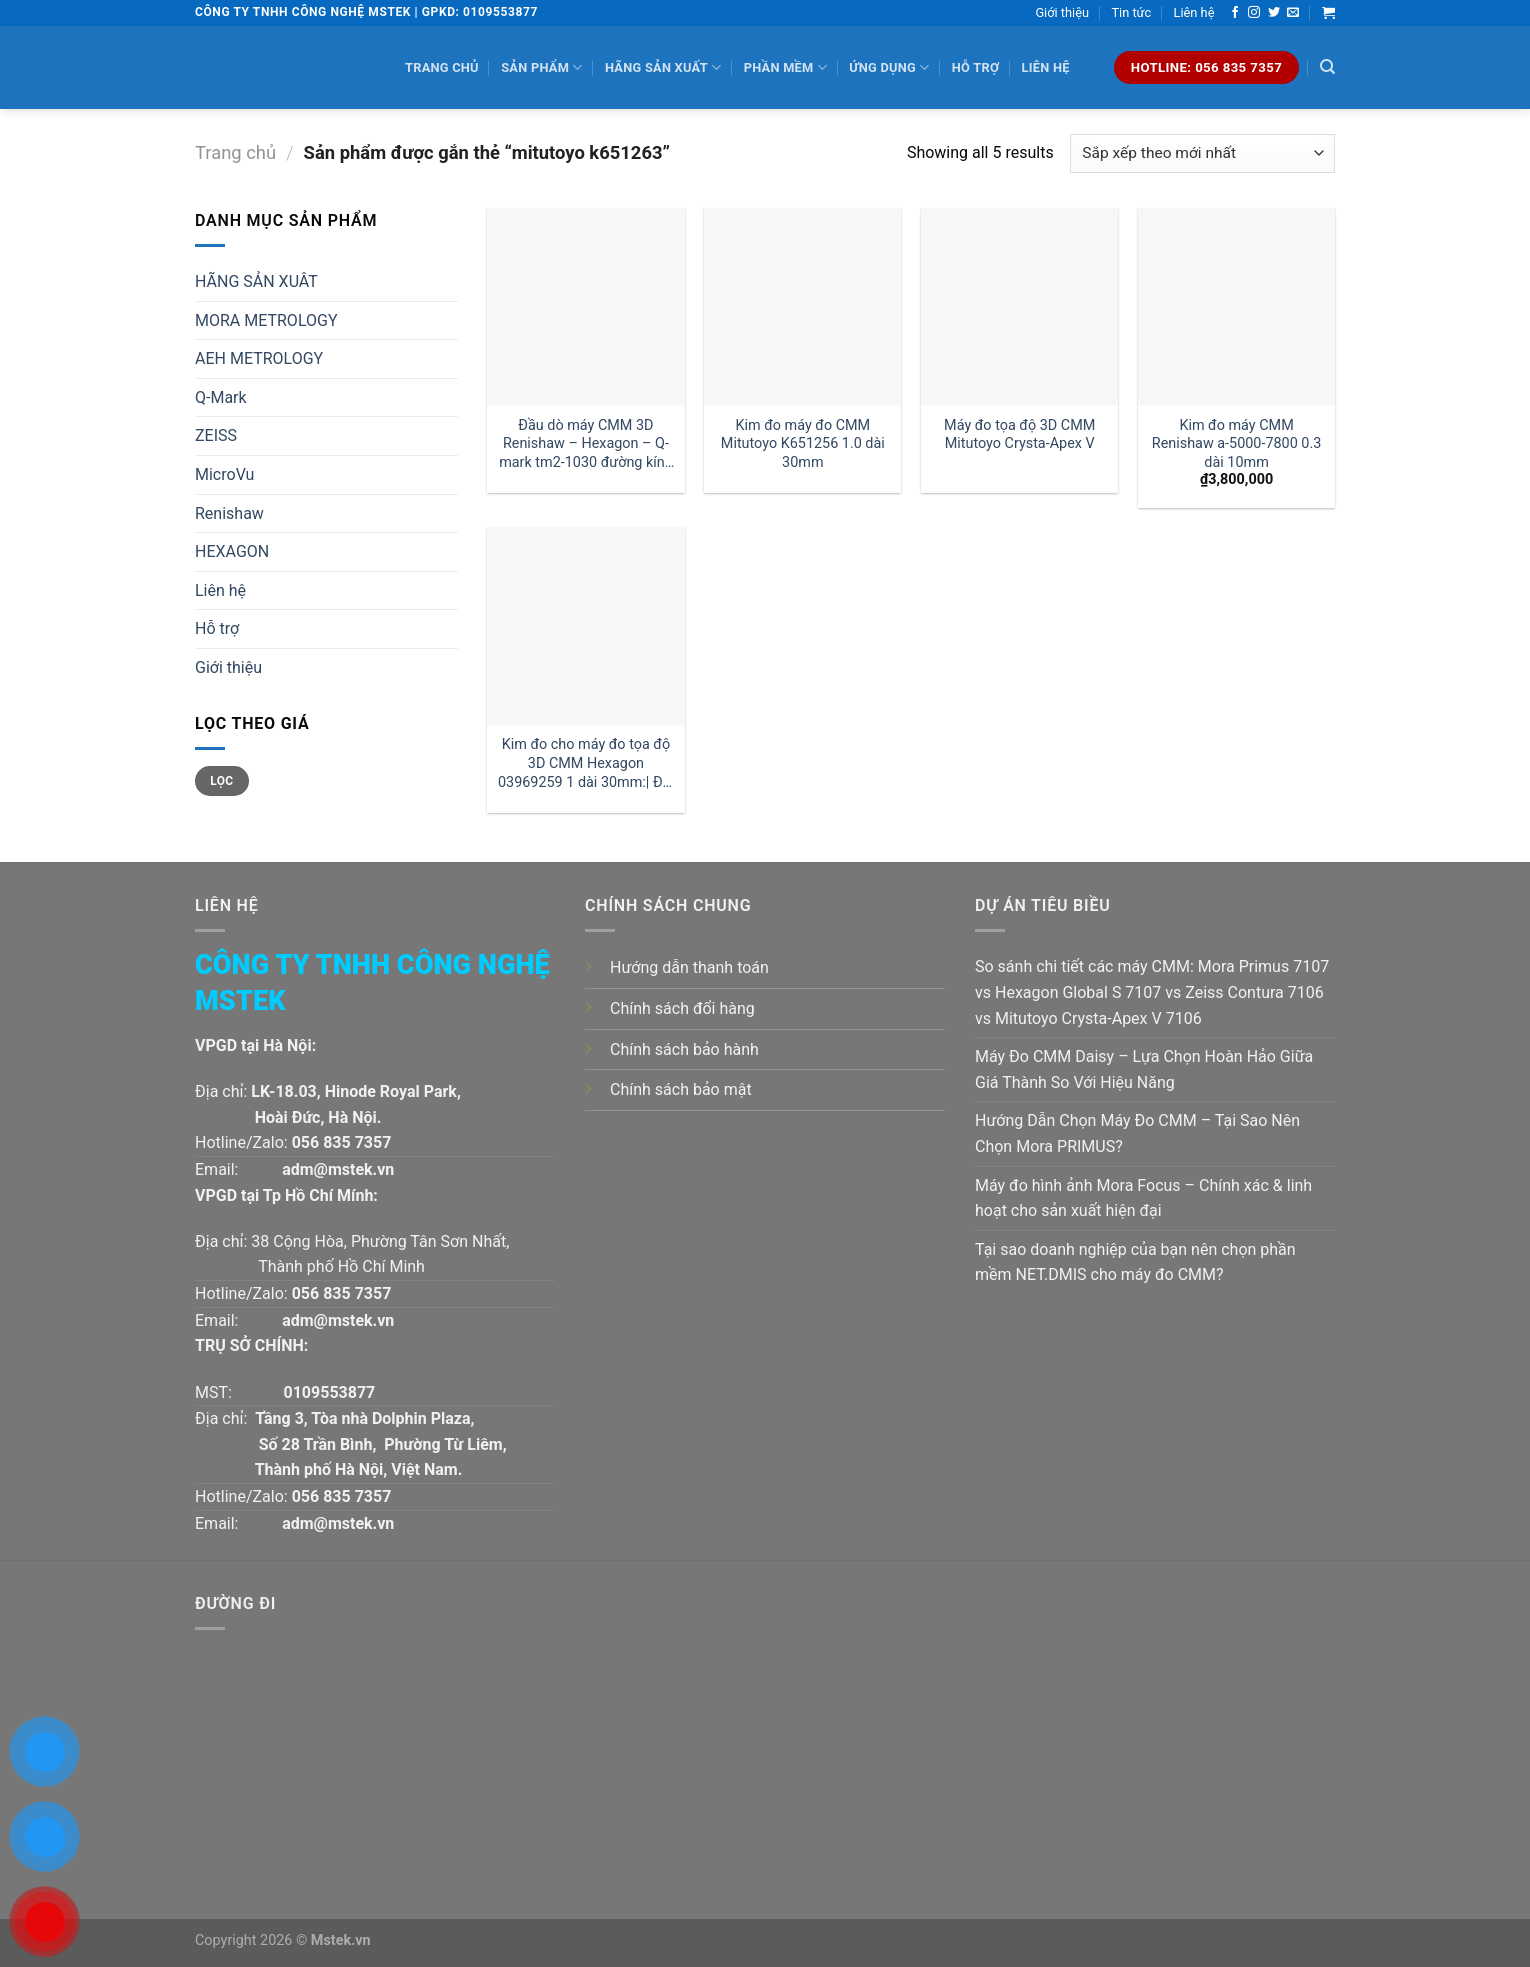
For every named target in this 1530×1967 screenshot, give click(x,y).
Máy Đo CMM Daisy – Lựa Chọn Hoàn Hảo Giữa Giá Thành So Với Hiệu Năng (1144, 1069)
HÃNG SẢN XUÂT (256, 281)
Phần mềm (785, 67)
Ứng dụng (889, 67)
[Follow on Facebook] (1235, 13)
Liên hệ (1194, 12)
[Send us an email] (1293, 13)
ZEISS (216, 435)
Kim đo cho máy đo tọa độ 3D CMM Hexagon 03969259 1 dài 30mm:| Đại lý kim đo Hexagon (586, 763)
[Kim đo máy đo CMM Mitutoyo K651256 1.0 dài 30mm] (802, 306)
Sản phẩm (541, 67)
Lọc (221, 781)
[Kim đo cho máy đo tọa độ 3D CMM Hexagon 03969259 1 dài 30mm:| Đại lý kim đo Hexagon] (585, 625)
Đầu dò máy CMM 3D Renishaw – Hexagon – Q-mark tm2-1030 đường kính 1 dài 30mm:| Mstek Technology (586, 444)
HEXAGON (232, 551)
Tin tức (1131, 12)
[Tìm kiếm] (1327, 67)
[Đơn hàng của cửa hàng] (1202, 153)
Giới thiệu (1062, 12)
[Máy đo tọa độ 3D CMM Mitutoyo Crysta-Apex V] (1019, 306)
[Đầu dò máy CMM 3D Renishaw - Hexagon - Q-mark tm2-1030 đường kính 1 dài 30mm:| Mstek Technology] (585, 306)
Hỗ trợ (975, 67)
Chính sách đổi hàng (682, 1008)
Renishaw (229, 513)
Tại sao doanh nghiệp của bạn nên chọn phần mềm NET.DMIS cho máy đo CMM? (1135, 1262)
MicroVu (224, 474)
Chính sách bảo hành (684, 1049)
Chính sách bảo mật (681, 1089)
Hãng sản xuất (663, 67)
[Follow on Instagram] (1254, 13)
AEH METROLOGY (259, 358)
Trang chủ (442, 67)
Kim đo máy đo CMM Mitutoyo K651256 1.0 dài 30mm (803, 444)
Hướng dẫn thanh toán (689, 967)
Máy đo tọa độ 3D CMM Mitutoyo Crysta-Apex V (1019, 435)
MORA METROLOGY (266, 320)
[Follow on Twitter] (1274, 13)
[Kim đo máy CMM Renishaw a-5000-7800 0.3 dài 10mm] (1236, 306)
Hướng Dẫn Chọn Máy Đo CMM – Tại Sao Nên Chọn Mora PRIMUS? (1137, 1133)
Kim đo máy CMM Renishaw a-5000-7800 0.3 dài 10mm (1237, 444)
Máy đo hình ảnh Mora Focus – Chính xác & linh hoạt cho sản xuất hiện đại (1143, 1198)
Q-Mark (221, 397)
